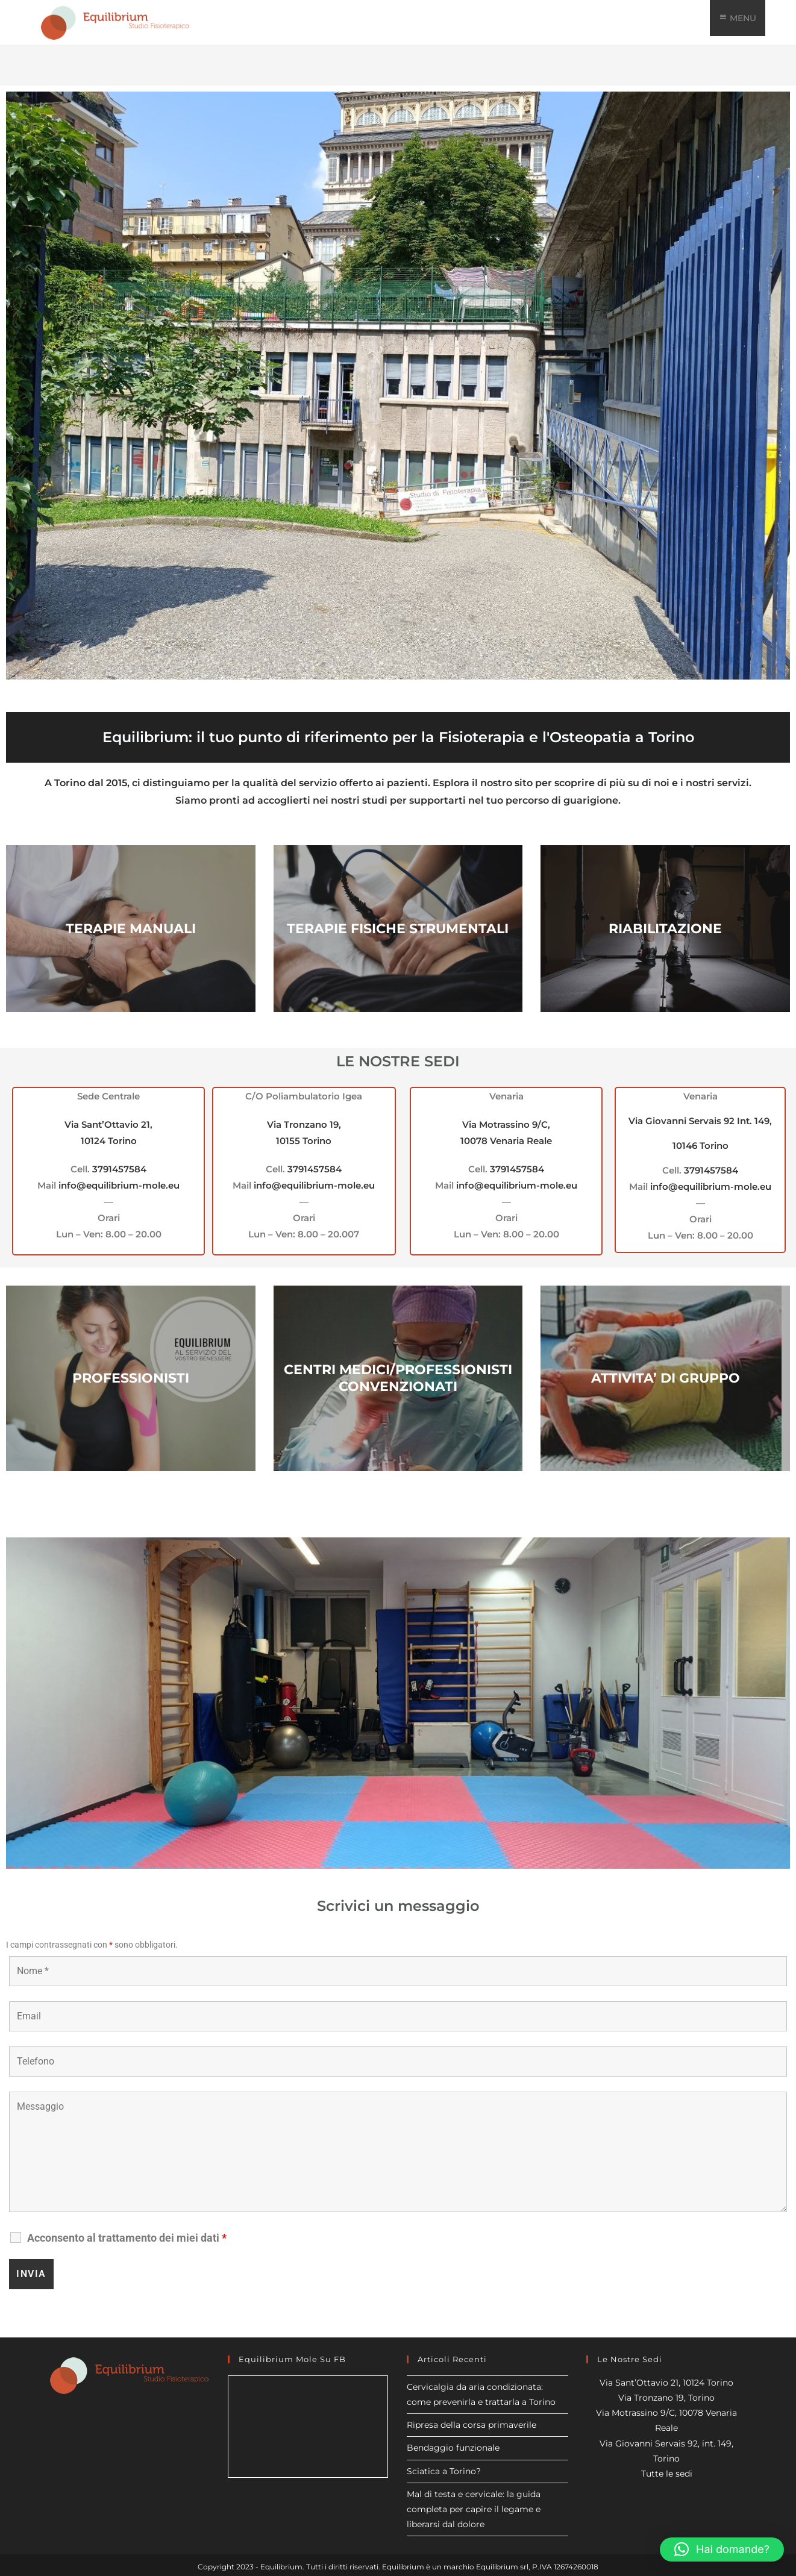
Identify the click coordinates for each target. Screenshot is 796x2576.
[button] (722, 2549)
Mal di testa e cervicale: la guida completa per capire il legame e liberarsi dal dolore (474, 2509)
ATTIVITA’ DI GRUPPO (665, 1378)
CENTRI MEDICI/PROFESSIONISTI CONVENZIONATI (398, 1378)
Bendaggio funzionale (453, 2447)
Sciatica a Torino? (444, 2471)
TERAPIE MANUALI (131, 929)
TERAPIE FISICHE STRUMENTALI (398, 929)
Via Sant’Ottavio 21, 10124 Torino (666, 2382)
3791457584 (119, 1169)
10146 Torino (700, 1145)
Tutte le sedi (666, 2473)
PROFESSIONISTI (130, 1378)
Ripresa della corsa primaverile (471, 2424)
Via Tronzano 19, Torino (666, 2397)
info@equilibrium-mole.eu (119, 1185)
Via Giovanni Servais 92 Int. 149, (700, 1121)
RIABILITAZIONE (665, 929)
